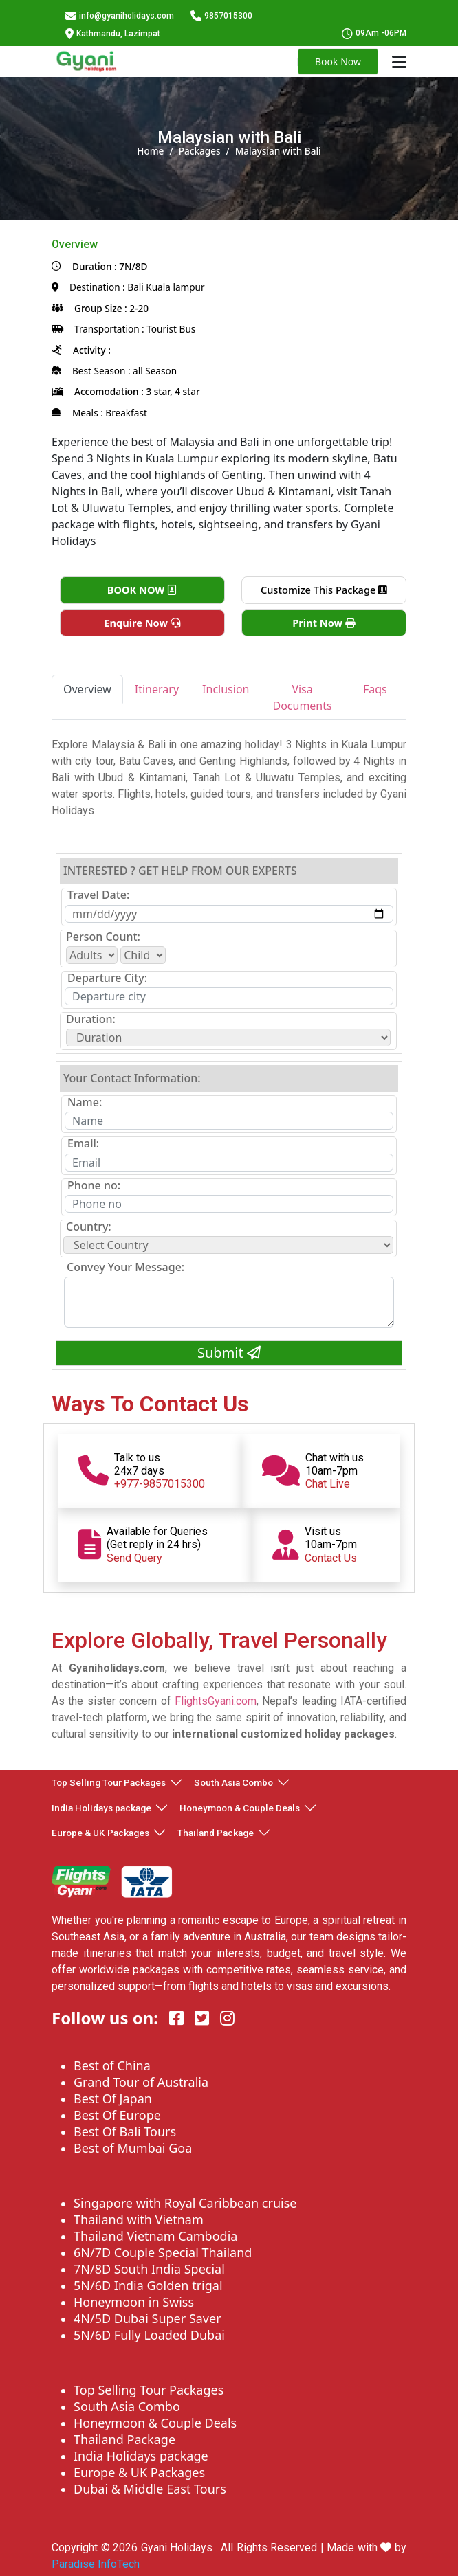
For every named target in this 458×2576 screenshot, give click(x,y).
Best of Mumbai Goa (133, 2148)
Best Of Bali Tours (125, 2131)
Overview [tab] (87, 689)
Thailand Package (215, 1832)
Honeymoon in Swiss (134, 2302)
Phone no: (93, 1185)
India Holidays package (101, 1807)
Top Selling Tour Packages (109, 1782)
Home (150, 150)
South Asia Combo (233, 1782)
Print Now (324, 622)
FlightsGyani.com (216, 1700)
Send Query (134, 1558)
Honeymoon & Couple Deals (239, 1807)
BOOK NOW (142, 589)
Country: (88, 1226)
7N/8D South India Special (149, 2269)
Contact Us (331, 1558)
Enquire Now (142, 622)
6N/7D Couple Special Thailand (163, 2252)
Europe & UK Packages (100, 1832)
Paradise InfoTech (96, 2564)
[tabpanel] (229, 778)
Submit (229, 1352)
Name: (84, 1102)
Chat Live (327, 1483)
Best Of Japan (113, 2098)
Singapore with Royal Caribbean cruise (185, 2203)
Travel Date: (98, 894)
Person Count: (103, 936)
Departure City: (107, 978)
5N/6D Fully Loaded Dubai (149, 2335)
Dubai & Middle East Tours (150, 2488)
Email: (83, 1143)
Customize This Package (324, 589)
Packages (200, 150)
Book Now (338, 61)
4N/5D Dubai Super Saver (147, 2318)
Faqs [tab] (375, 689)
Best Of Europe (117, 2115)
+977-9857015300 (159, 1483)
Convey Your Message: (125, 1267)
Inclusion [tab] (225, 689)
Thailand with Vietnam (139, 2219)
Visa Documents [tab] (301, 697)
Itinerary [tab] (157, 689)
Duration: (91, 1019)
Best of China (112, 2065)
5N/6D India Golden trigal (148, 2285)
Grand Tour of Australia (141, 2082)
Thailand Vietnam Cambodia (155, 2236)
